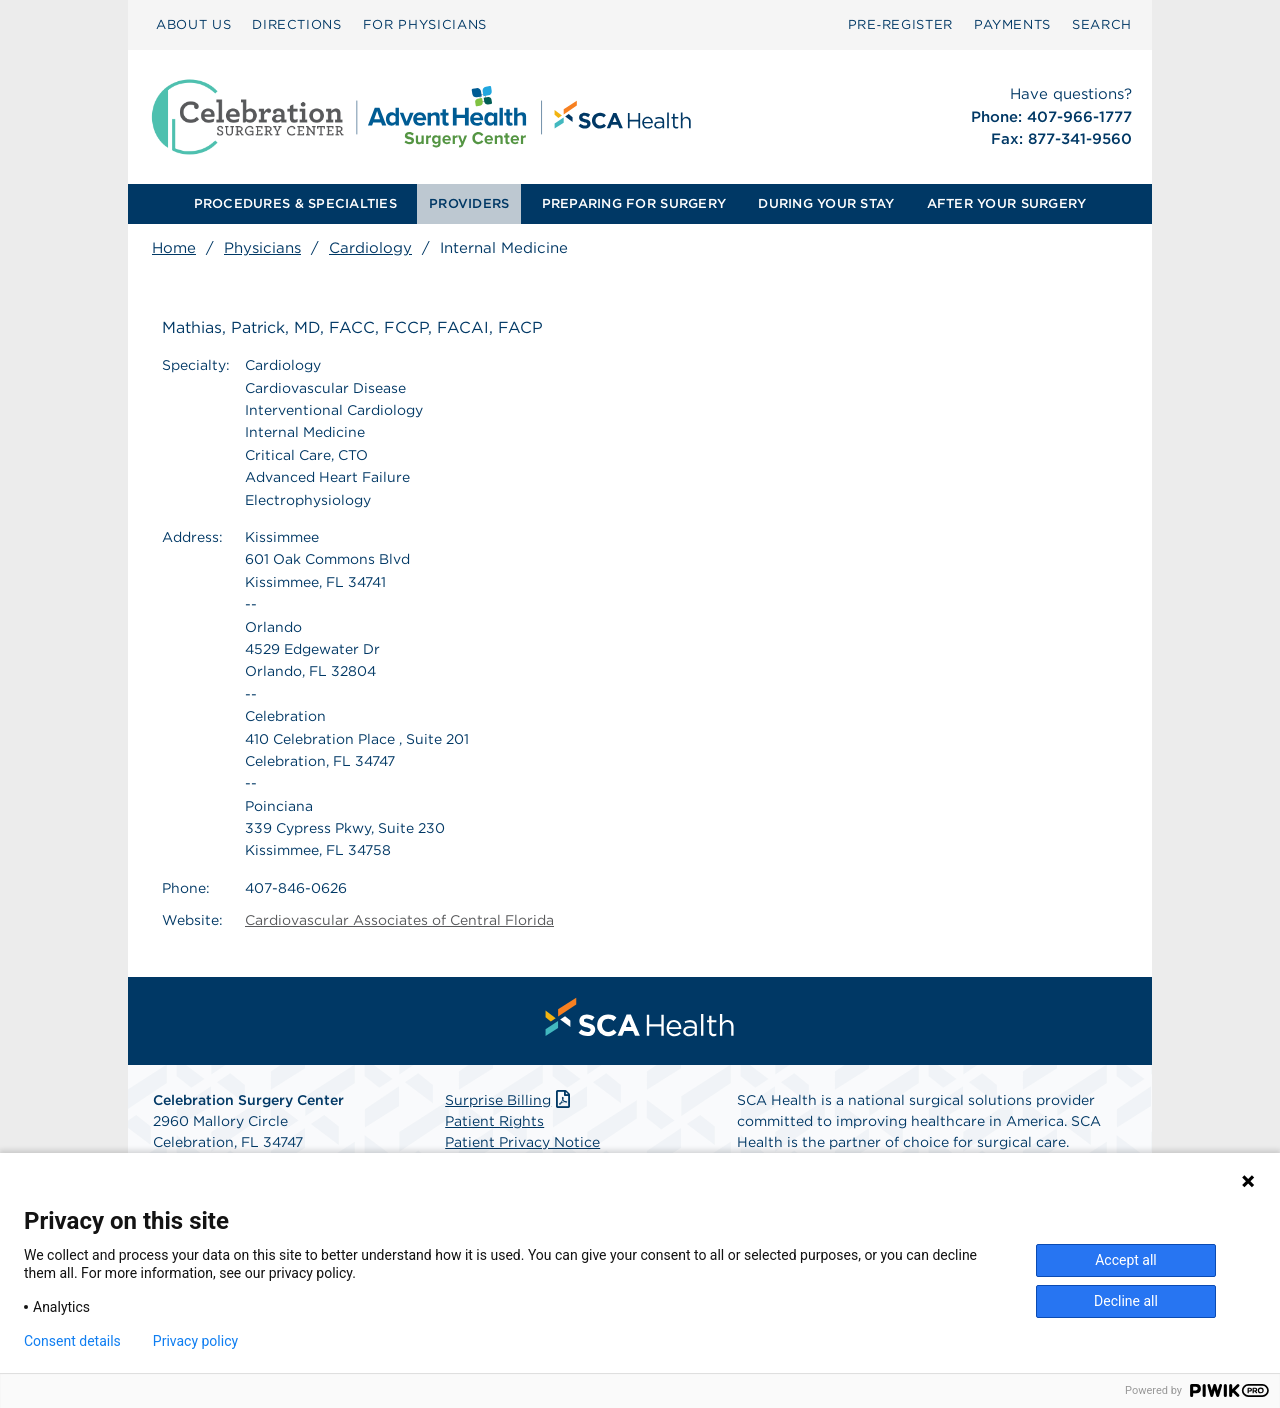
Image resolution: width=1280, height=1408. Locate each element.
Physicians (262, 248)
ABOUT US (193, 24)
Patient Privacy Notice (522, 1142)
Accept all (1126, 1260)
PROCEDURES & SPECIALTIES (295, 203)
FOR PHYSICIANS (425, 24)
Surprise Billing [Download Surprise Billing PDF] (509, 1100)
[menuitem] (193, 25)
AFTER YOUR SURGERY (1007, 203)
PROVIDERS (469, 203)
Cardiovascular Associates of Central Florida (399, 920)
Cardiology (370, 248)
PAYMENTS (1012, 24)
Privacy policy (195, 1341)
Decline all (1126, 1301)
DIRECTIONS (297, 24)
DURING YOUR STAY (826, 203)
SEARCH (1102, 24)
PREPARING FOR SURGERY (634, 203)
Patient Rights (494, 1121)
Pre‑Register (900, 24)
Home (174, 248)
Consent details (72, 1341)
